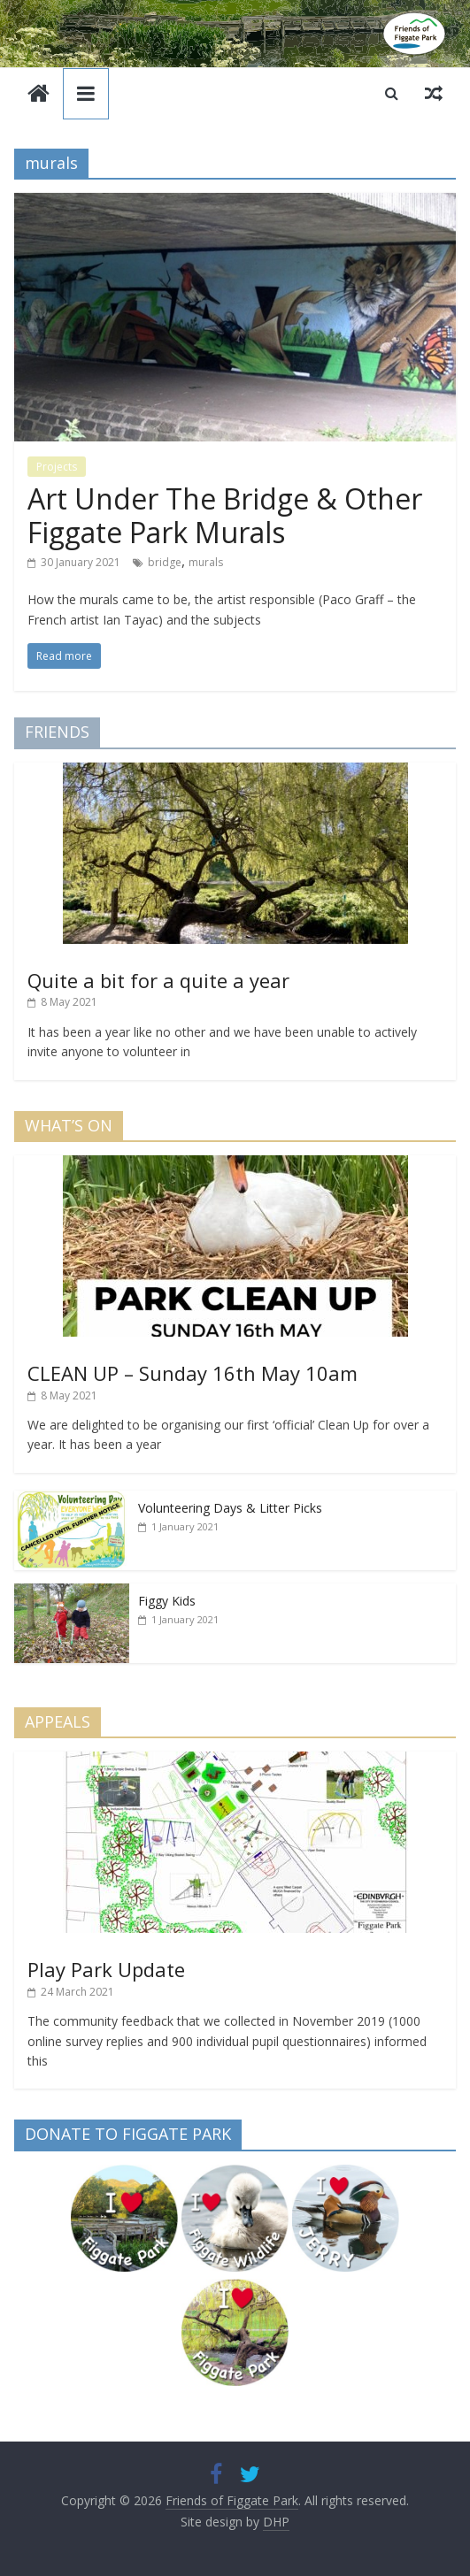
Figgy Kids (167, 1600)
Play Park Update (106, 1969)
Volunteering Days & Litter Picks (230, 1507)
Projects (56, 466)
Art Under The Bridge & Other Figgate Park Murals (224, 515)
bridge (164, 562)
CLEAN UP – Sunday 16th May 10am (192, 1373)
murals (206, 562)
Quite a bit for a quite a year (158, 980)
